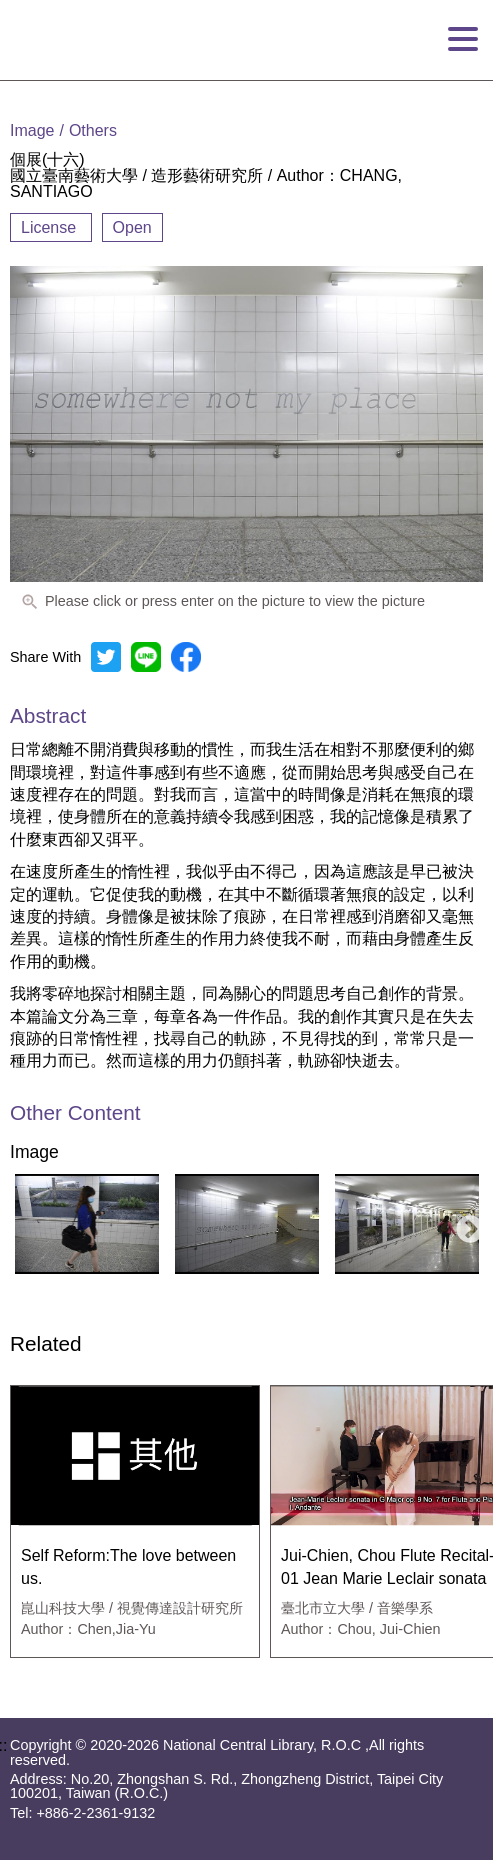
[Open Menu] (463, 40)
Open (132, 227)
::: (6, 88)
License (51, 227)
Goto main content (65, 8)
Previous (19, 1224)
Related (46, 1344)
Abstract (48, 715)
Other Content (75, 1113)
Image (34, 1153)
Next (464, 1224)
